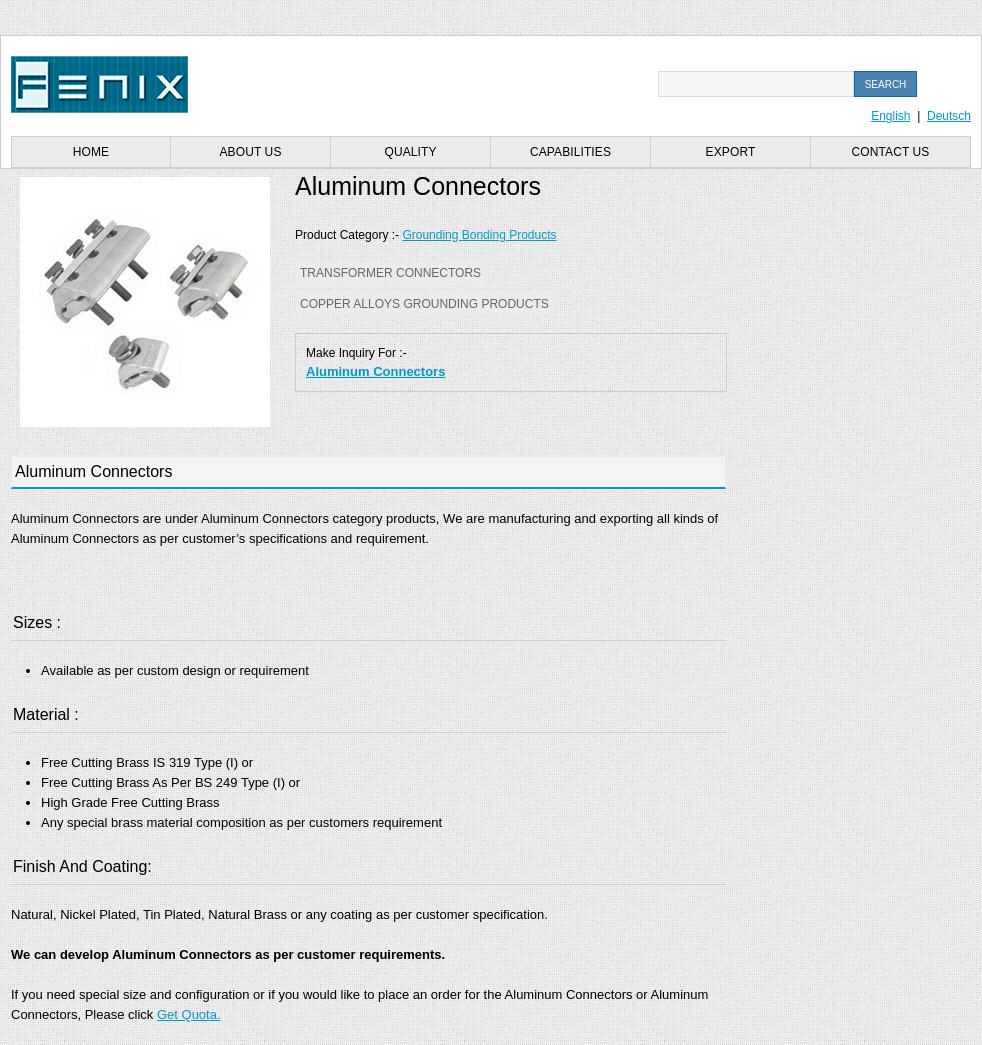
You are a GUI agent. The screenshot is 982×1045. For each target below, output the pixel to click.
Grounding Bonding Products (479, 235)
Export (731, 152)
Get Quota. (189, 1014)
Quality (410, 152)
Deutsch (949, 116)
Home (91, 152)
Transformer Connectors (390, 273)
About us (251, 152)
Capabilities (570, 152)
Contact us (891, 152)
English (890, 116)
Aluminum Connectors (375, 371)
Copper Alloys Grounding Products (424, 304)
